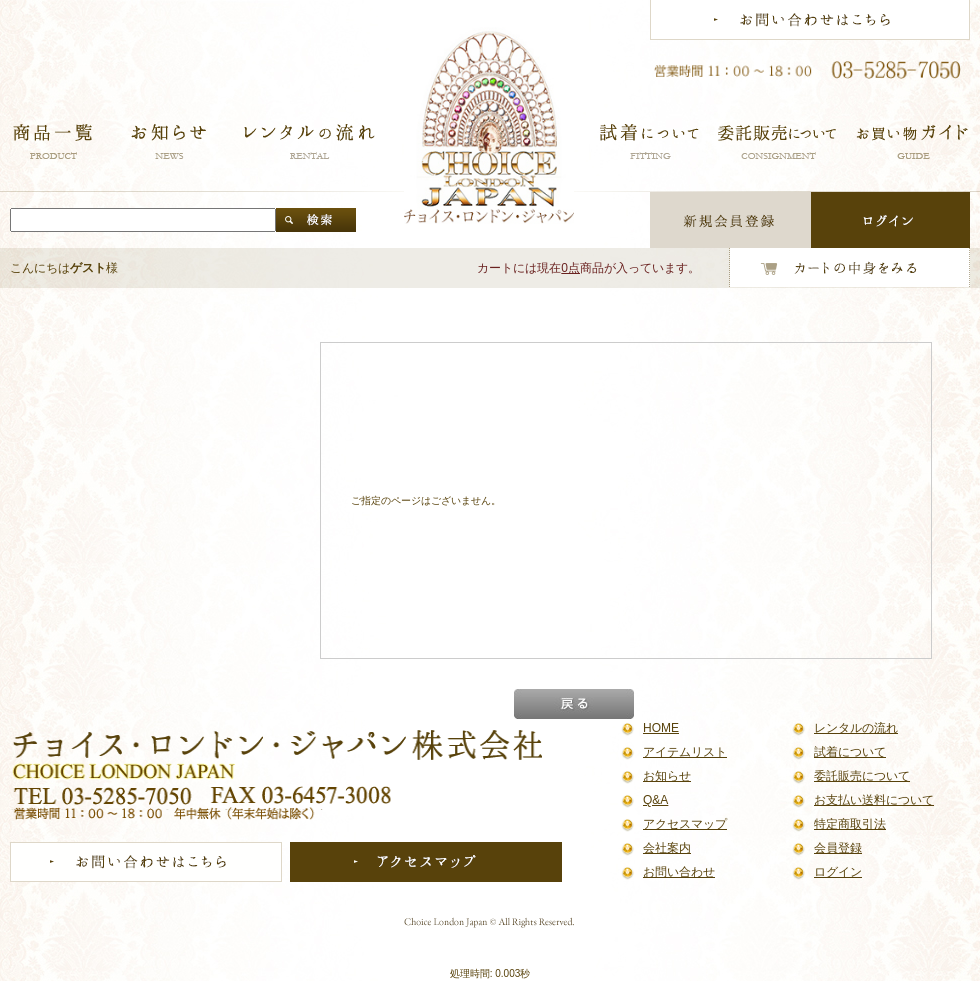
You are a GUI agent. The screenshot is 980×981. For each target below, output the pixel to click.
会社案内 (667, 848)
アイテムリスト (685, 752)
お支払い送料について (874, 800)
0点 (570, 268)
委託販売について (862, 776)
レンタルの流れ (856, 728)
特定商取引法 (850, 824)
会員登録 (838, 848)
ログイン (838, 872)
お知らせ (667, 776)
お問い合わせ (679, 872)
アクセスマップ (685, 824)
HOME (661, 728)
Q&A (655, 800)
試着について (850, 752)
